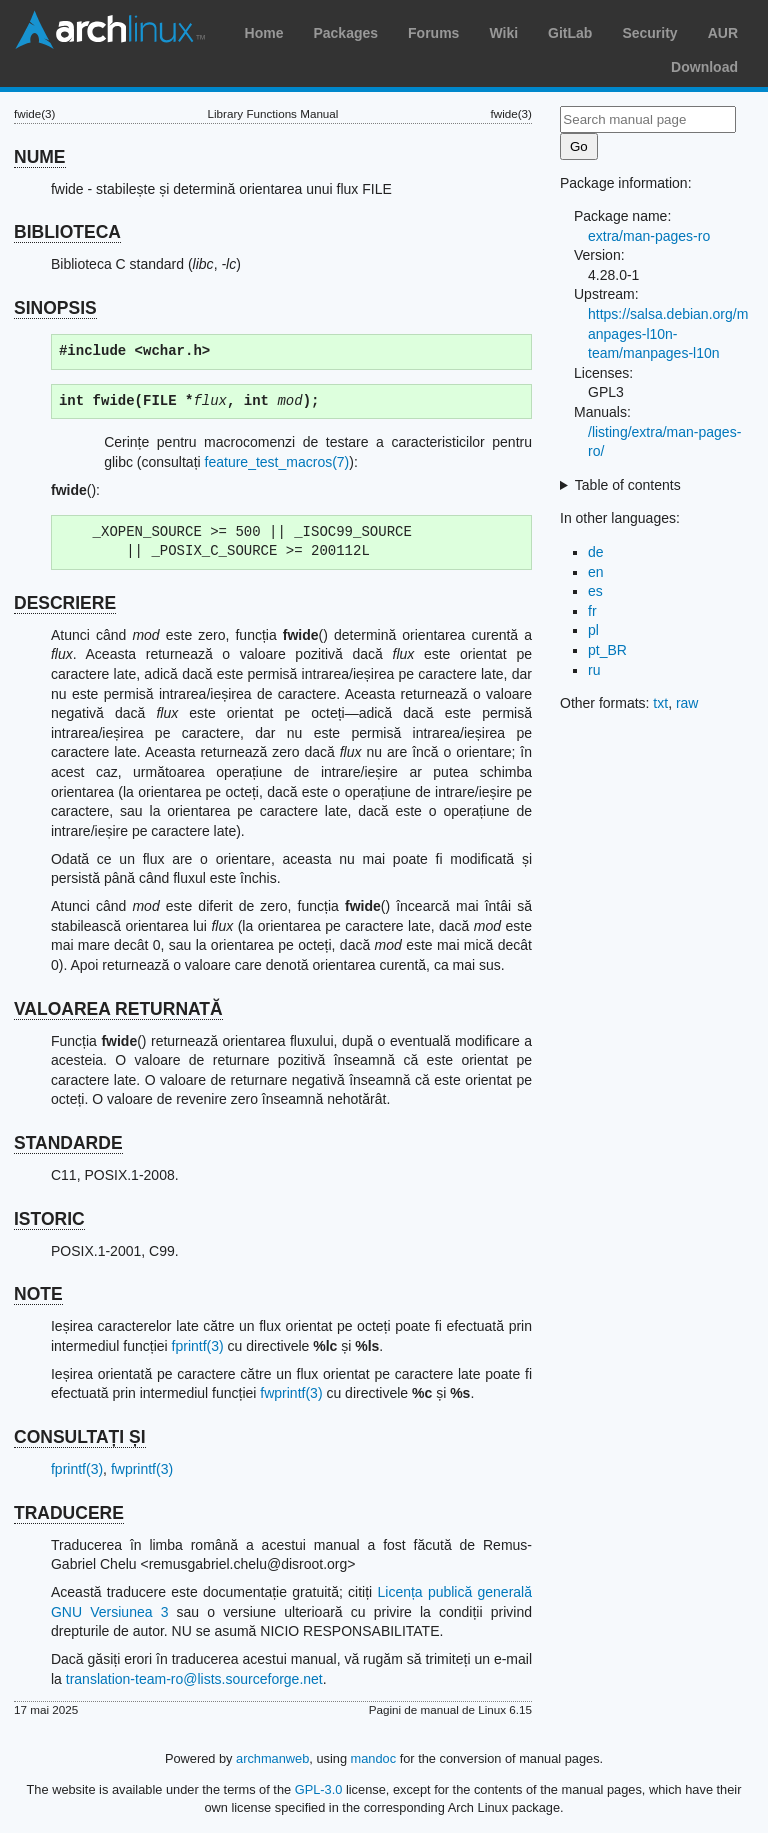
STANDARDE (68, 1143)
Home (264, 33)
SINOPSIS (55, 308)
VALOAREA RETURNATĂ (118, 1009)
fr (592, 611)
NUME (40, 157)
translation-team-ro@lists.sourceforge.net (194, 1679)
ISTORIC (49, 1219)
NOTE (38, 1294)
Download (704, 67)
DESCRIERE (65, 603)
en (596, 572)
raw (687, 703)
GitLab (570, 33)
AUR (723, 33)
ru (594, 670)
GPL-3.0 (319, 1789)
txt (660, 703)
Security (649, 33)
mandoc (374, 1758)
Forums (433, 33)
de (596, 552)
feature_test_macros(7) (277, 462)
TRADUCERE (69, 1513)
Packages (345, 33)
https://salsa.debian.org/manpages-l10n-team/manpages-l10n (668, 333)
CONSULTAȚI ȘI (80, 1437)
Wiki (503, 33)
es (595, 591)
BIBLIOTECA (67, 232)
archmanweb (272, 1758)
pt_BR (607, 650)
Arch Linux (110, 30)
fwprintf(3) (291, 1393)
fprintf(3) (198, 1346)
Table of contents (628, 485)
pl (593, 630)
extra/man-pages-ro (649, 236)
